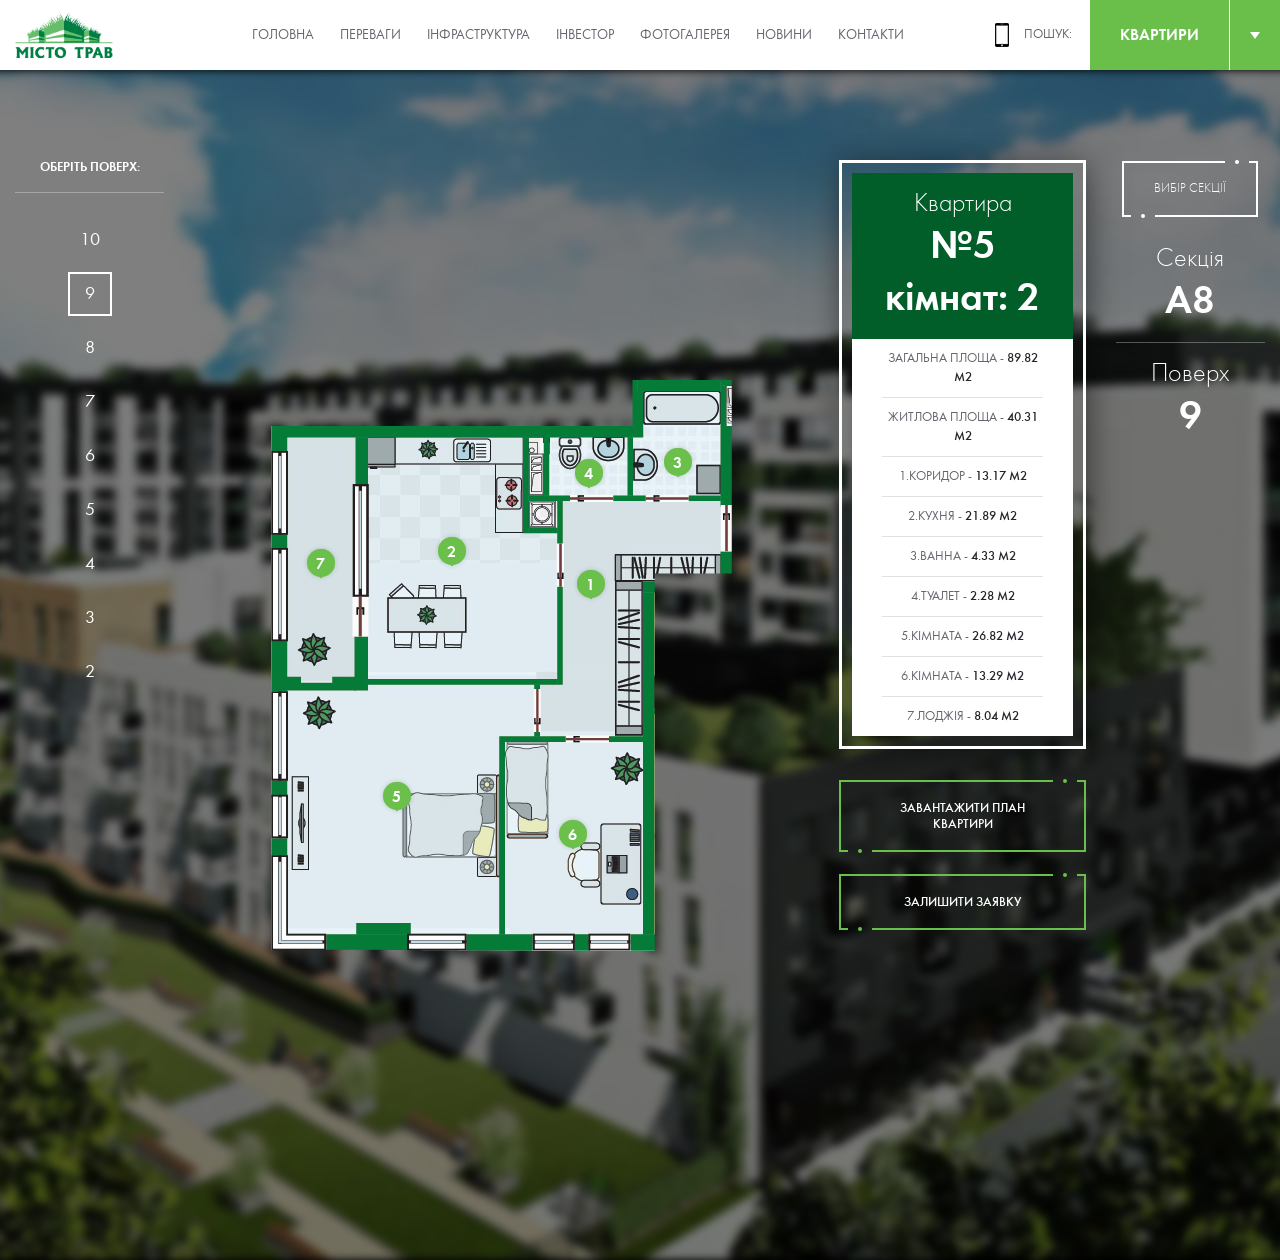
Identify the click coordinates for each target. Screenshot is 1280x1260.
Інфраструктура (478, 35)
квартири (1159, 34)
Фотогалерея (685, 35)
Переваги (370, 35)
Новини (784, 35)
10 (90, 239)
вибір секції (1190, 189)
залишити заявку (962, 902)
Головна (283, 35)
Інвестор (585, 35)
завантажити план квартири (962, 816)
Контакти (871, 35)
